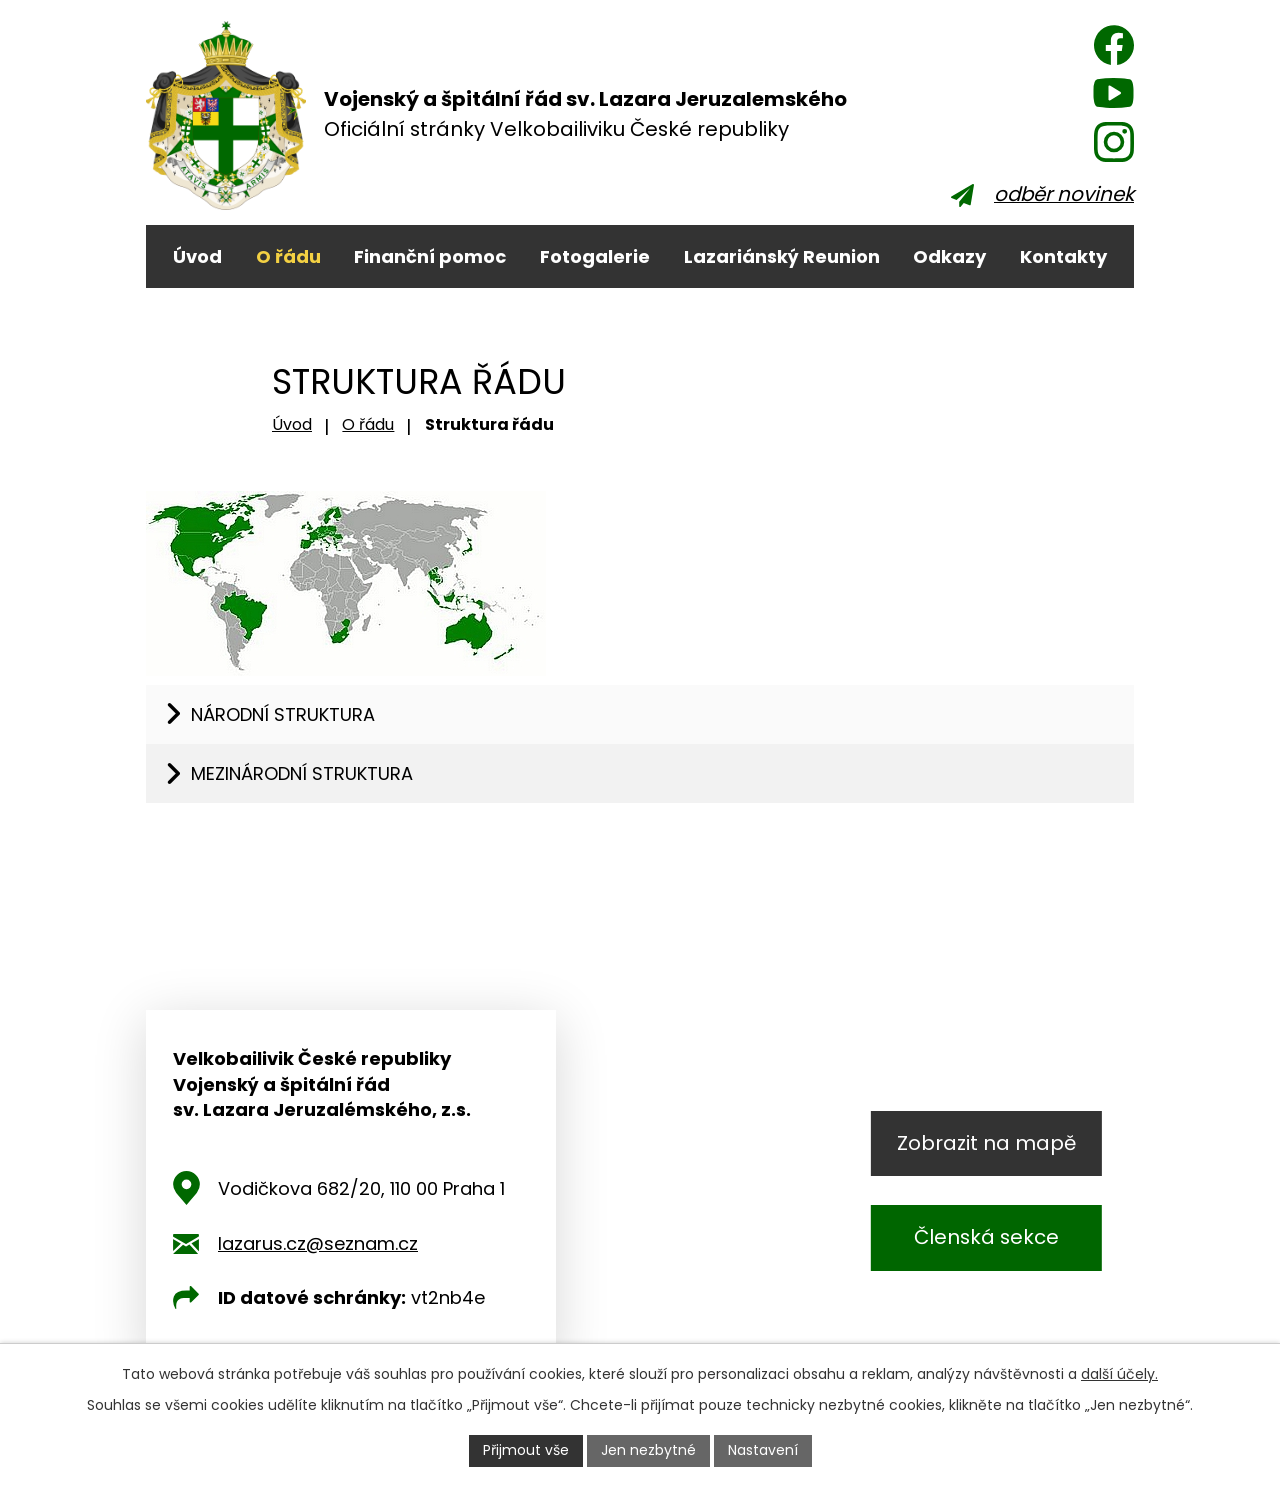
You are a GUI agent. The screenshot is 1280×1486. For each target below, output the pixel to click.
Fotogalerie (595, 256)
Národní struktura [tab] (283, 714)
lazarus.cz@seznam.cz (318, 1243)
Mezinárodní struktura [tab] (302, 773)
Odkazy (949, 256)
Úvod (197, 256)
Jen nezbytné (648, 1450)
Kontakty (1063, 256)
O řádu (288, 256)
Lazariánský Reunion (782, 256)
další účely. (1119, 1374)
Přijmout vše (526, 1450)
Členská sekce (986, 1237)
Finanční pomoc (430, 256)
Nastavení (763, 1450)
